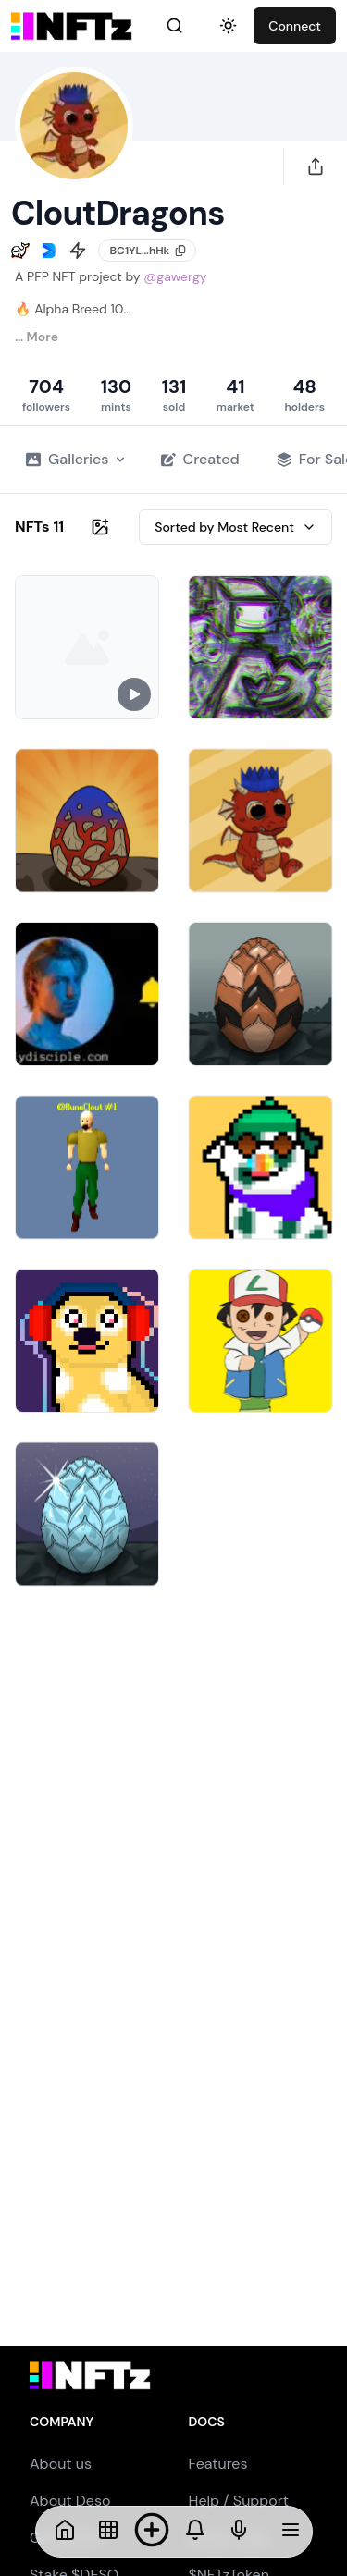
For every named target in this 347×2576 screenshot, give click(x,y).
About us (61, 2463)
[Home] (65, 2531)
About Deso (70, 2500)
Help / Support (239, 2500)
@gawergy (174, 276)
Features (218, 2463)
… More (36, 336)
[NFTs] (108, 2531)
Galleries (75, 459)
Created (200, 459)
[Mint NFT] (151, 2531)
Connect (294, 26)
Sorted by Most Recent (235, 527)
